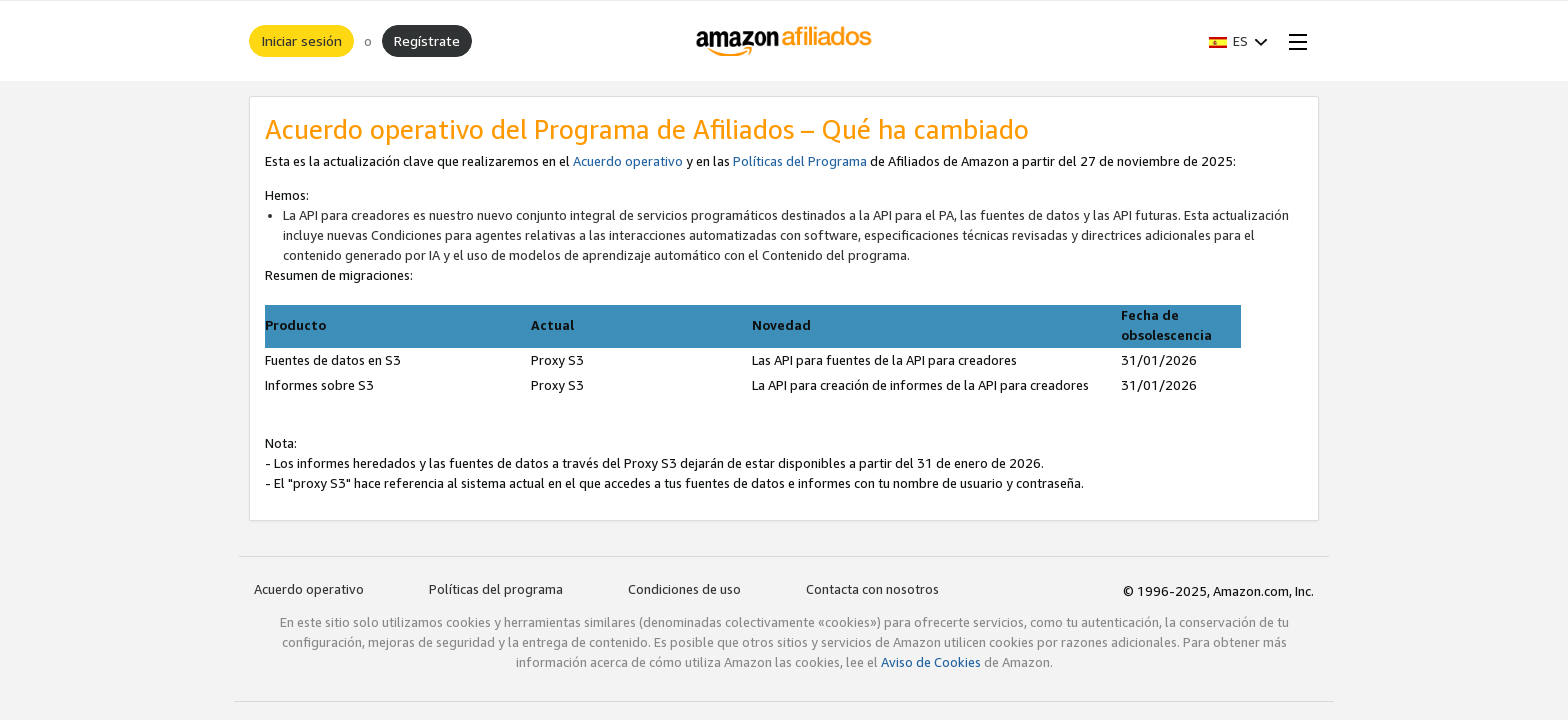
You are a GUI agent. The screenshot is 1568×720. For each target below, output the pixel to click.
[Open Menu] (1294, 41)
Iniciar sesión (301, 40)
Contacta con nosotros (872, 589)
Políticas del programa (496, 589)
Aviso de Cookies (931, 662)
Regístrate (427, 40)
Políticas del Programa (800, 161)
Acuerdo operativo (628, 161)
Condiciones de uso (684, 589)
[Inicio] (784, 41)
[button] (1238, 41)
